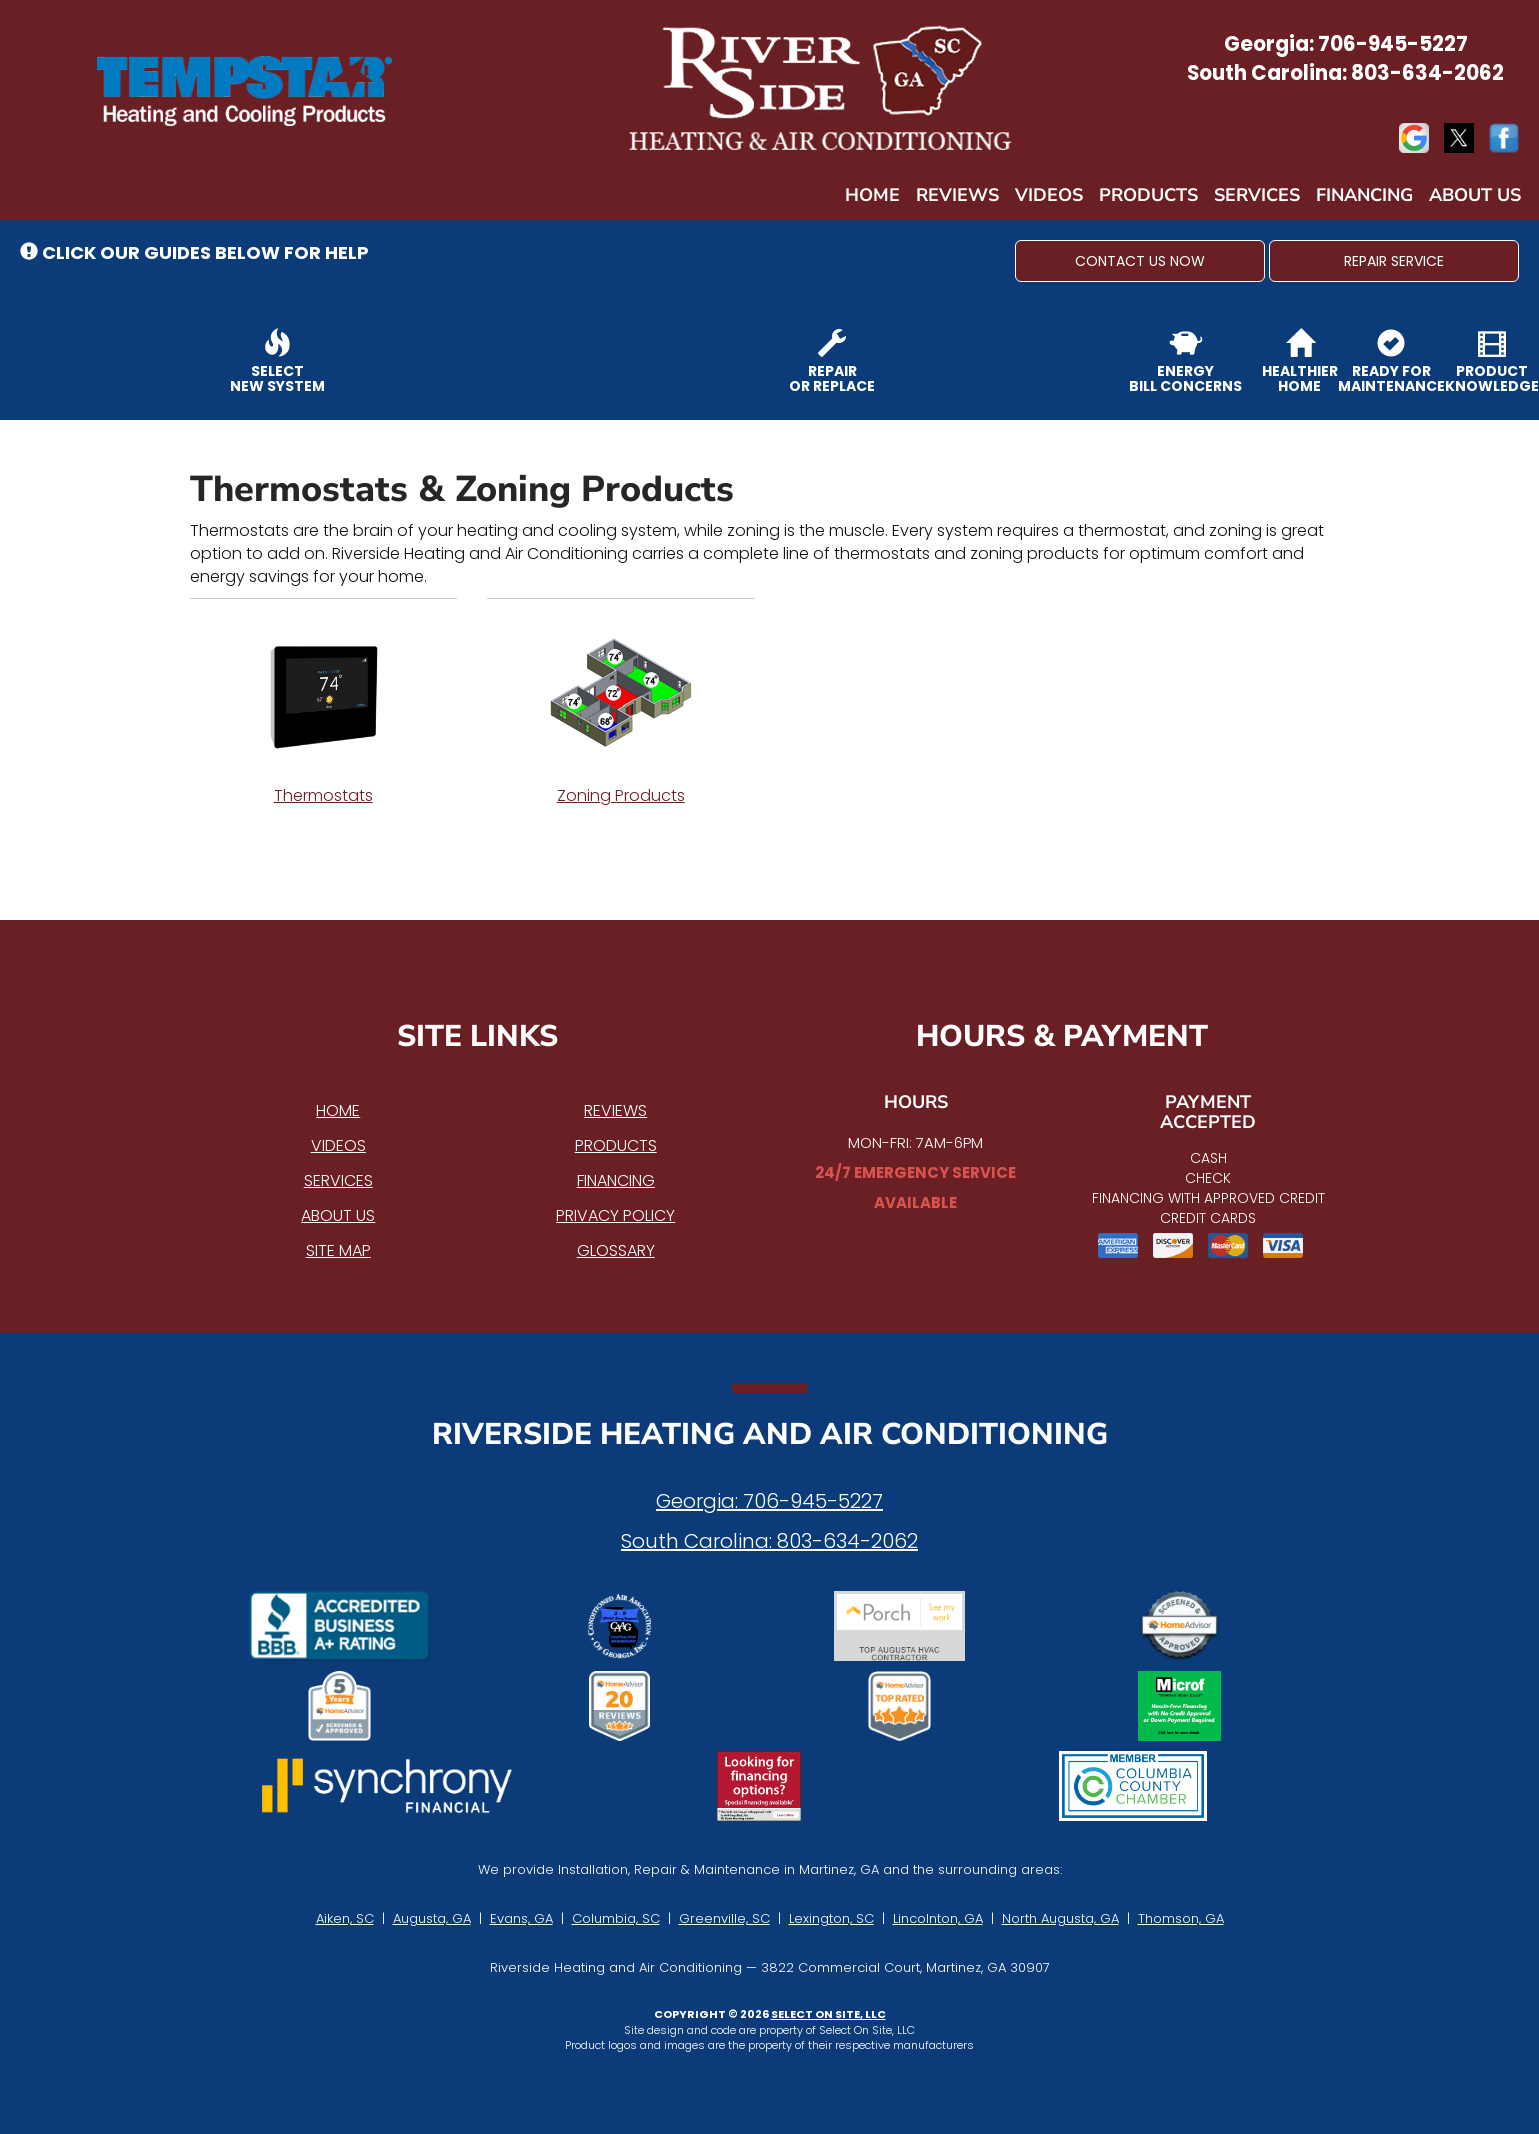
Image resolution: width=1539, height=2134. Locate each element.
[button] (1140, 261)
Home (872, 195)
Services (1257, 195)
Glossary (616, 1250)
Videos (1049, 195)
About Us (1475, 195)
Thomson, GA (1181, 1918)
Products (1148, 195)
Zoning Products (621, 713)
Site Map (338, 1250)
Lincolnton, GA (938, 1918)
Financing (1364, 195)
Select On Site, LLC (828, 2014)
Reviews (957, 195)
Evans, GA (521, 1918)
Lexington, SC (831, 1918)
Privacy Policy (615, 1215)
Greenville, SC (724, 1918)
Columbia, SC (616, 1918)
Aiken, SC (345, 1918)
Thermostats (324, 713)
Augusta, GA (432, 1918)
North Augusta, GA (1060, 1918)
